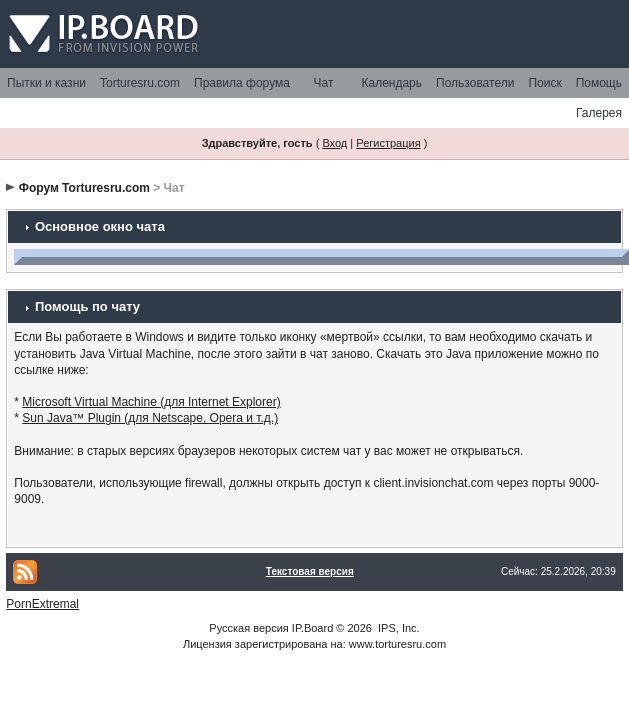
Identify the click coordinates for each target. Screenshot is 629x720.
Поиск (544, 83)
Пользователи (475, 83)
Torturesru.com (140, 83)
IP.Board (312, 628)
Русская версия (248, 628)
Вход (334, 143)
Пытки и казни (46, 83)
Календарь (391, 83)
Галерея (599, 113)
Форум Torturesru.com (84, 188)
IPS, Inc (397, 628)
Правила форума (242, 83)
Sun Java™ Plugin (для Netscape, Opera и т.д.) (150, 418)
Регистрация (388, 143)
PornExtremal (42, 604)
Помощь (599, 83)
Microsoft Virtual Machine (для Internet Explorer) (151, 402)
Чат (324, 83)
